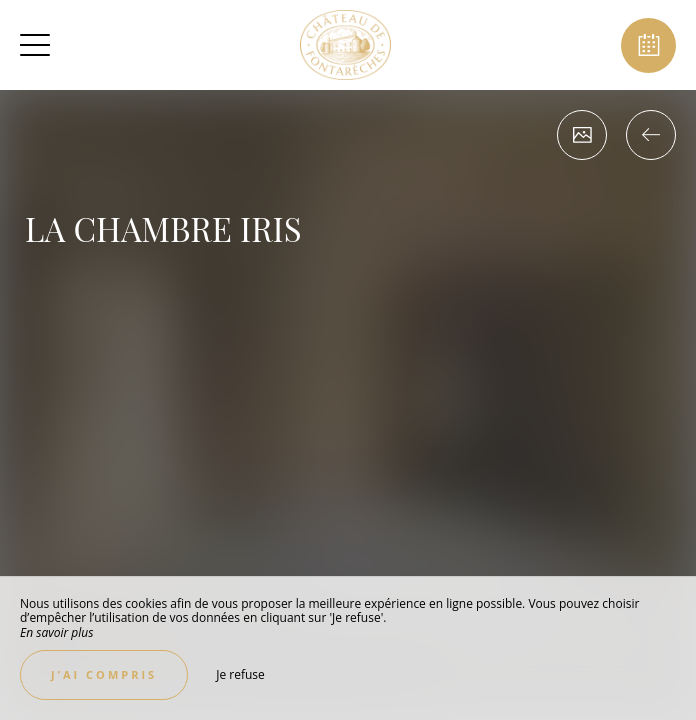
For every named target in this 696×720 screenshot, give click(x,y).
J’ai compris (104, 674)
